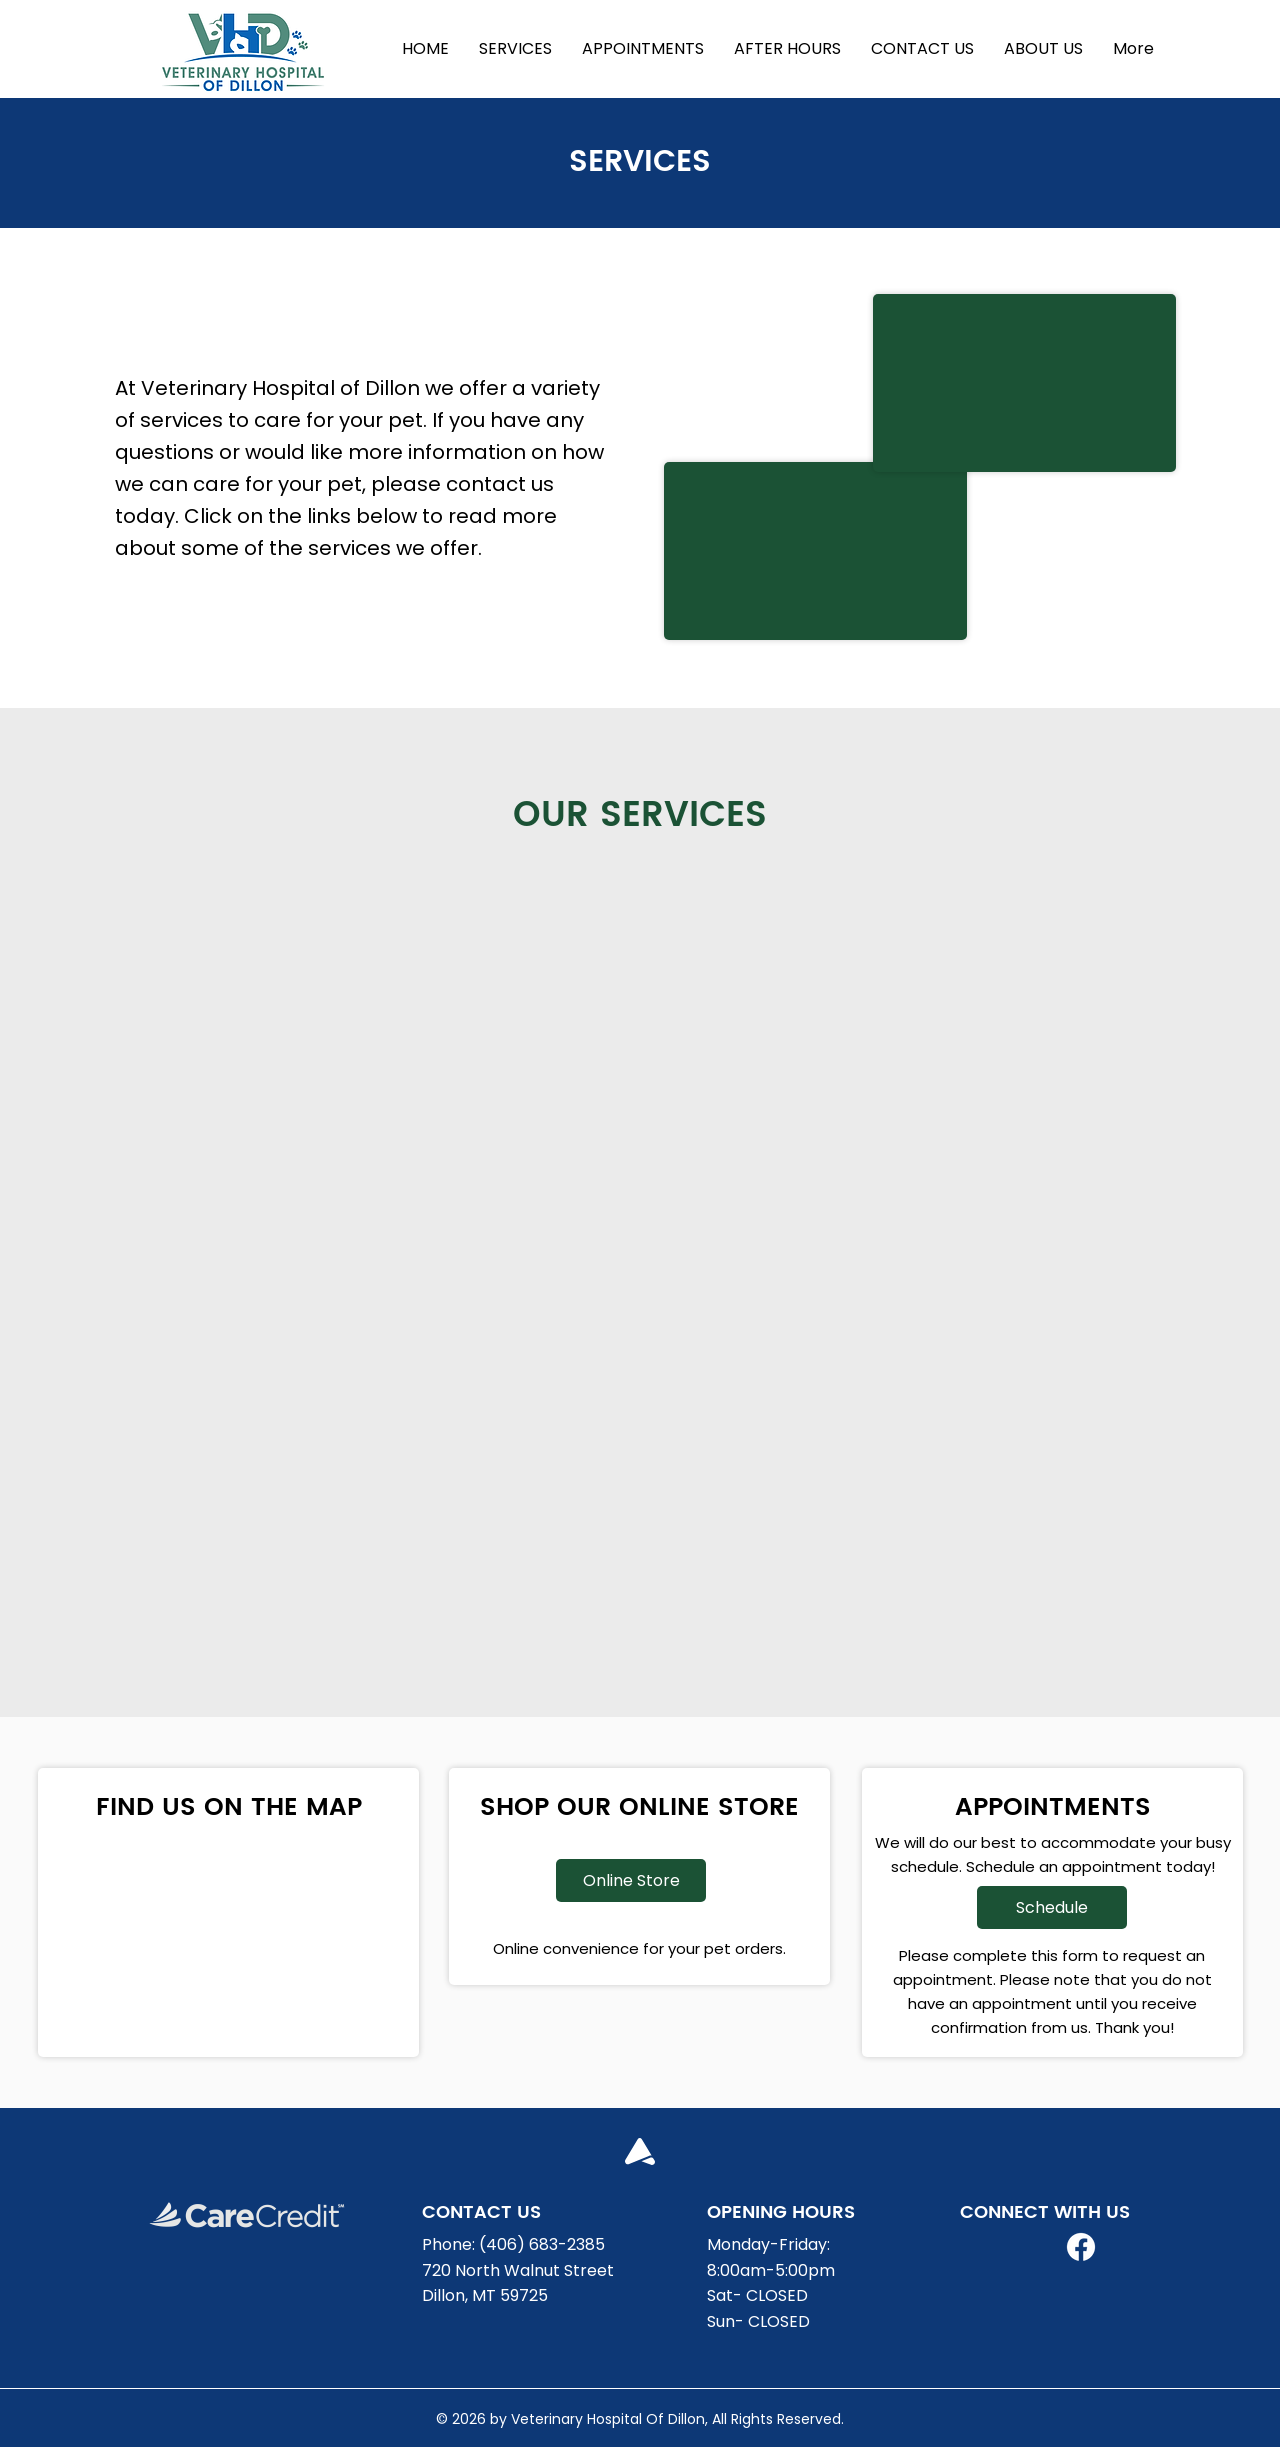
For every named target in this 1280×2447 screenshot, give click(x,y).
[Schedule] (1052, 1907)
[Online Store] (631, 1880)
